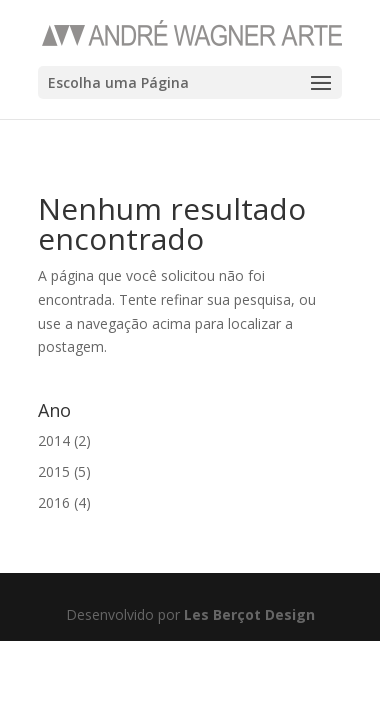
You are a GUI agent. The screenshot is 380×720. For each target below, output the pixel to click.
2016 (54, 502)
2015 (54, 471)
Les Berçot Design (249, 614)
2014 (54, 440)
